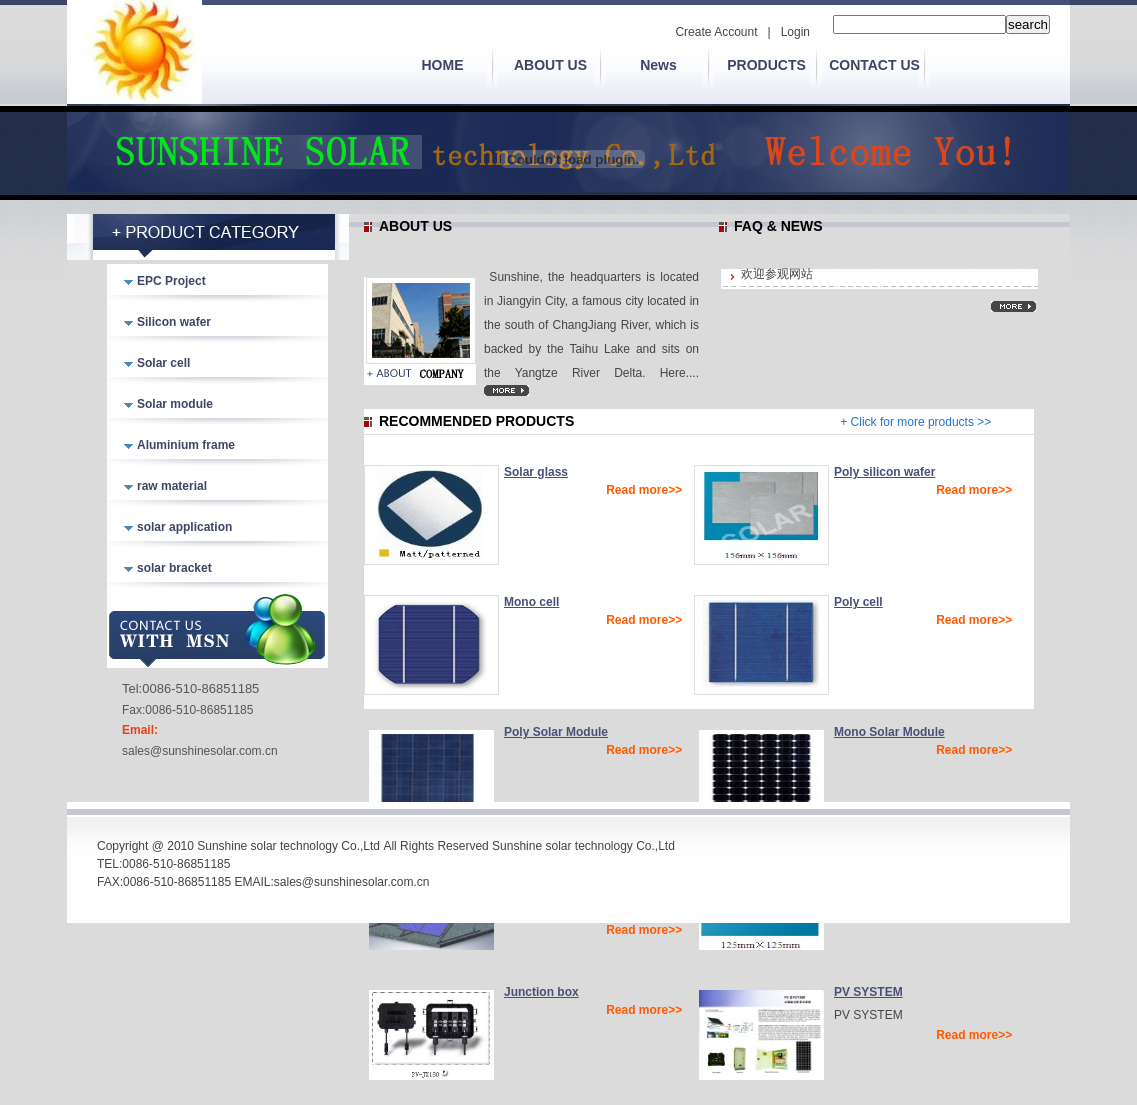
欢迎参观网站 (777, 274)
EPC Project (171, 281)
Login (795, 32)
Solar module (175, 404)
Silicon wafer (174, 322)
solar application (184, 527)
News (658, 65)
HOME (443, 65)
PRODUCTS (766, 65)
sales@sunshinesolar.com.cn (352, 882)
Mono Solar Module (889, 732)
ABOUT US (550, 65)
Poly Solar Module (556, 732)
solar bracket (174, 568)
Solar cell (163, 363)
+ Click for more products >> (915, 422)
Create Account (716, 32)
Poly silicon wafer (884, 472)
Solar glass (536, 472)
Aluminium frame (186, 445)
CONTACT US (874, 65)
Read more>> (644, 490)
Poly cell (858, 602)
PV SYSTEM (868, 992)
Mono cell (531, 602)
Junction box (541, 992)
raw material (172, 486)
